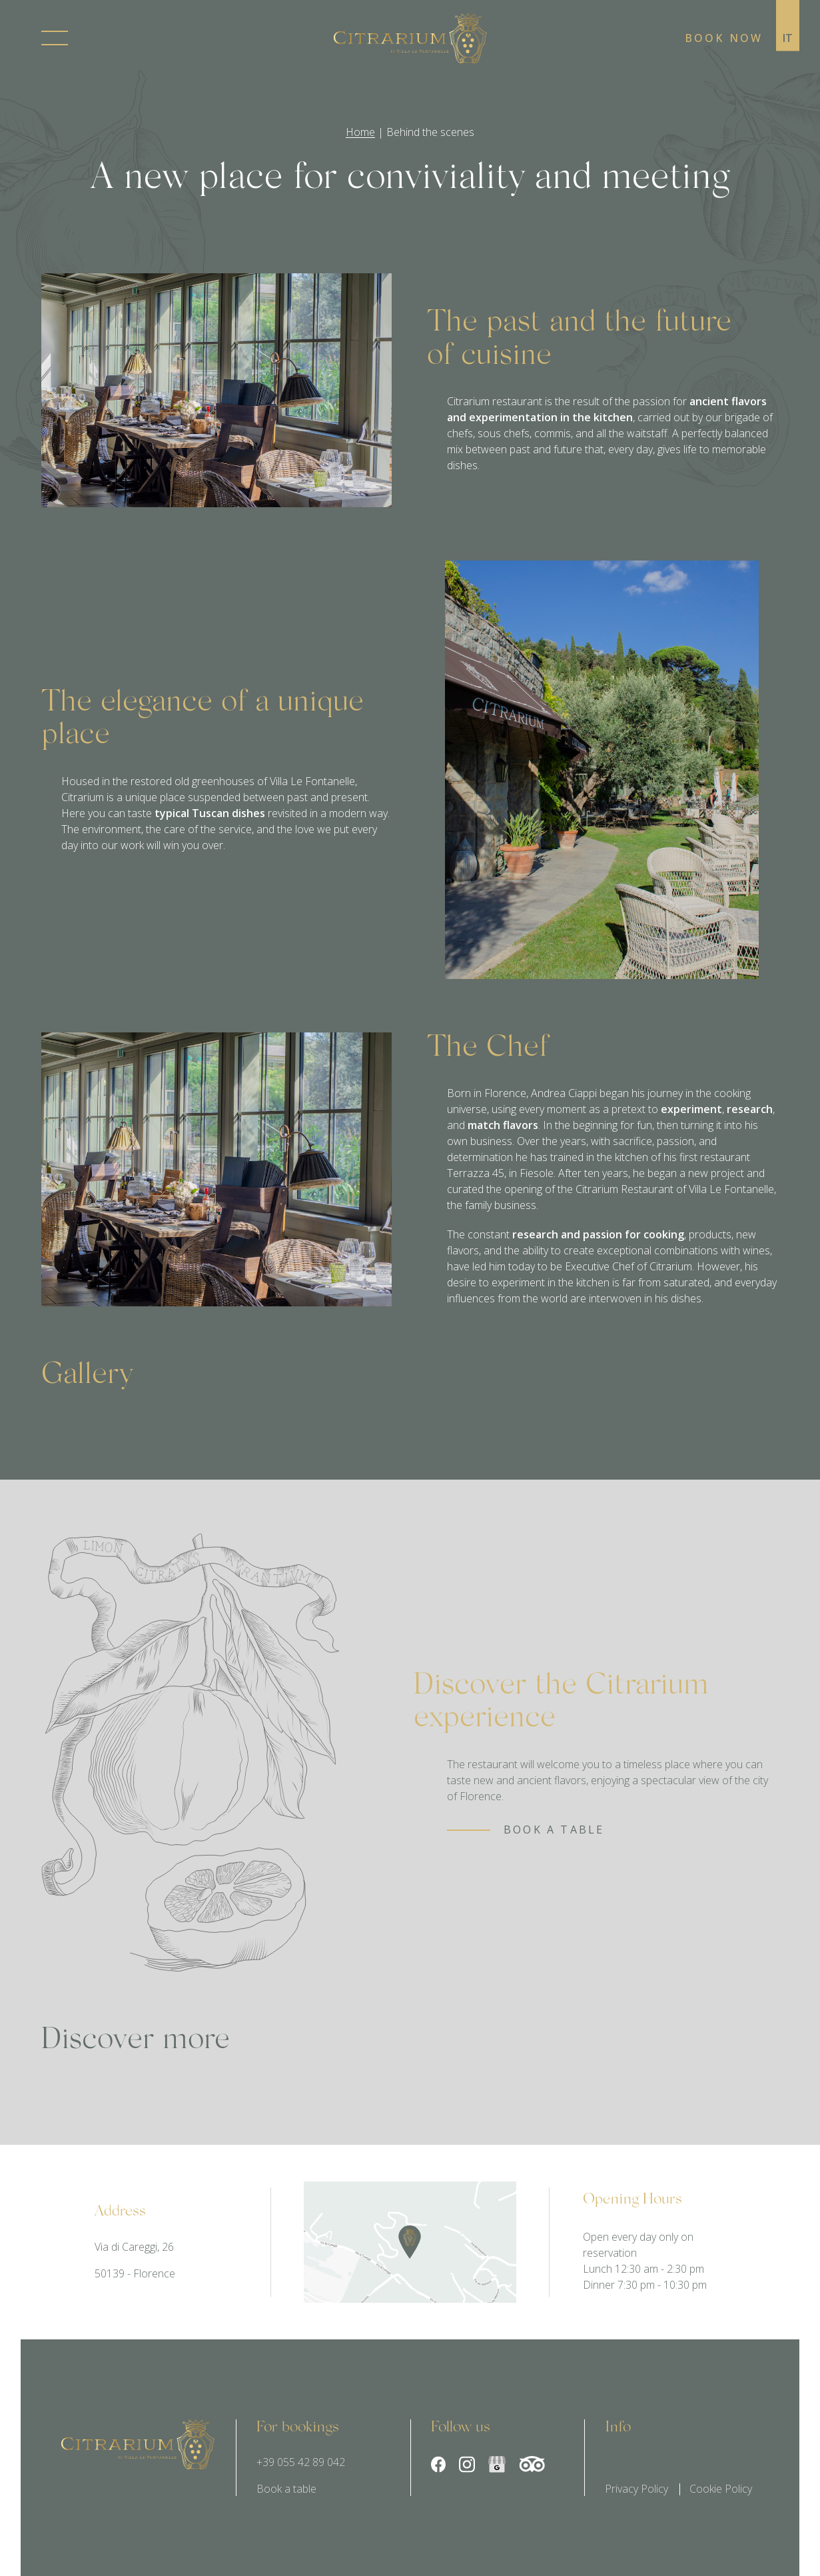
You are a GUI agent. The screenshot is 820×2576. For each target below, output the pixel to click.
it (788, 38)
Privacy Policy (636, 2489)
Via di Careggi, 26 (134, 2247)
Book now (724, 38)
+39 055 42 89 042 (300, 2463)
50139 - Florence (135, 2274)
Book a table (286, 2489)
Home (360, 132)
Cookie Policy (720, 2489)
